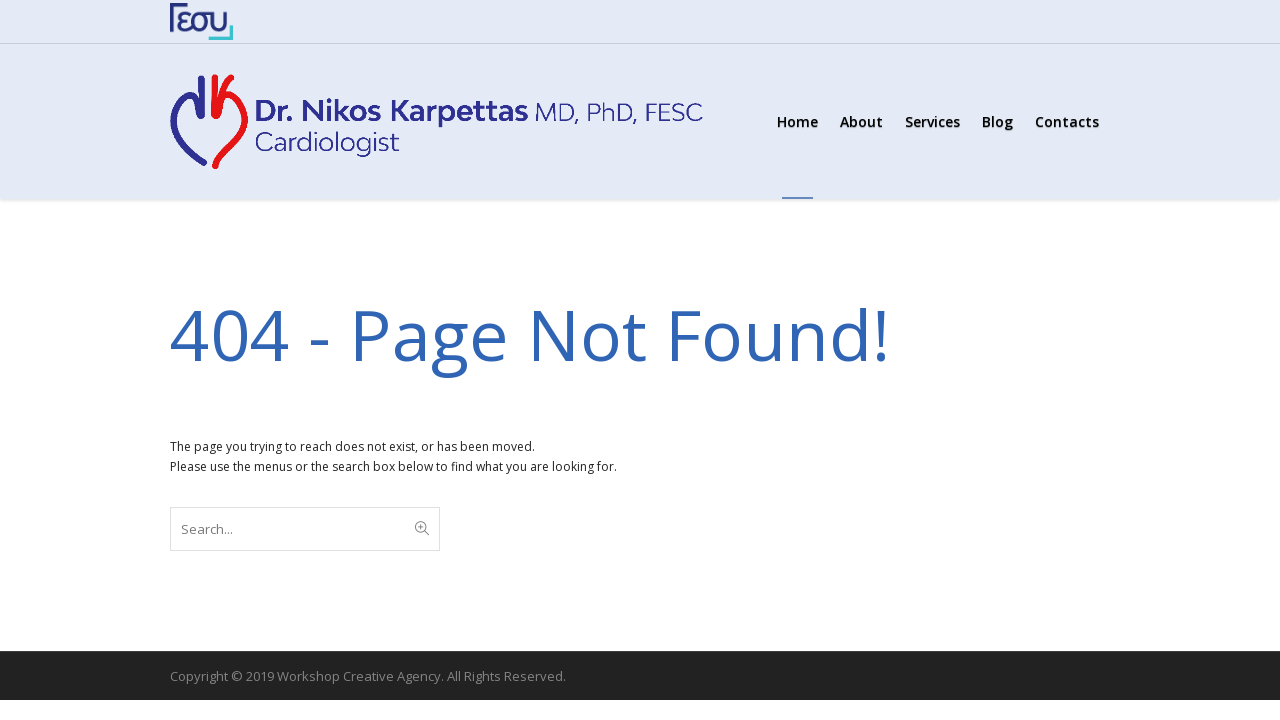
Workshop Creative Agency (359, 676)
